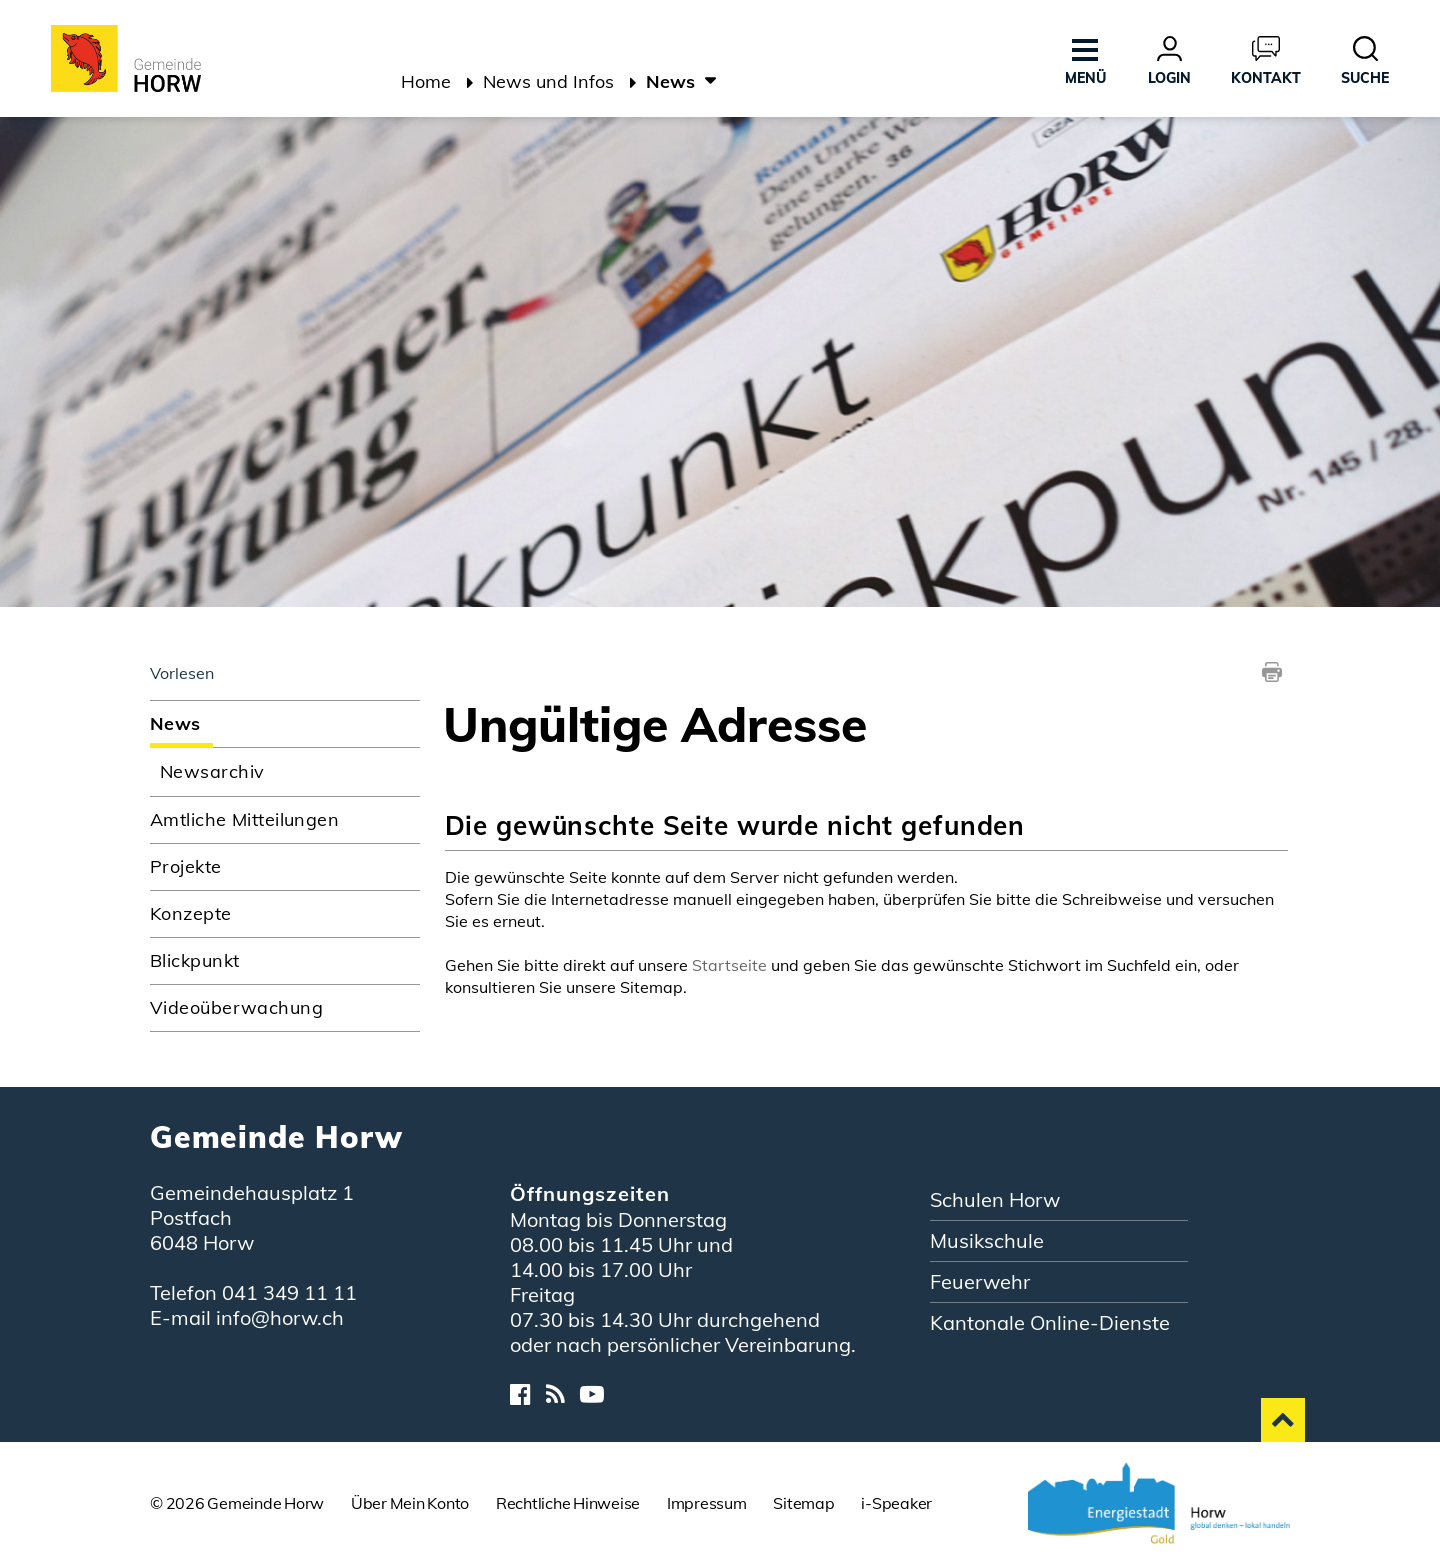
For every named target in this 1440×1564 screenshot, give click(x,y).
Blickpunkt (194, 960)
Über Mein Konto (410, 1503)
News (235, 723)
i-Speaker (896, 1503)
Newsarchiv (212, 771)
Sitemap (803, 1503)
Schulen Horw (995, 1199)
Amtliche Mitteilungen (244, 819)
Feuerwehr (980, 1281)
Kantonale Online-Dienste (1050, 1322)
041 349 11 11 (289, 1292)
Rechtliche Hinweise (568, 1503)
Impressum (707, 1503)
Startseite (729, 965)
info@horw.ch (280, 1317)
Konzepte (191, 913)
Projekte (186, 866)
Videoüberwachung (236, 1007)
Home (426, 81)
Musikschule (987, 1240)
